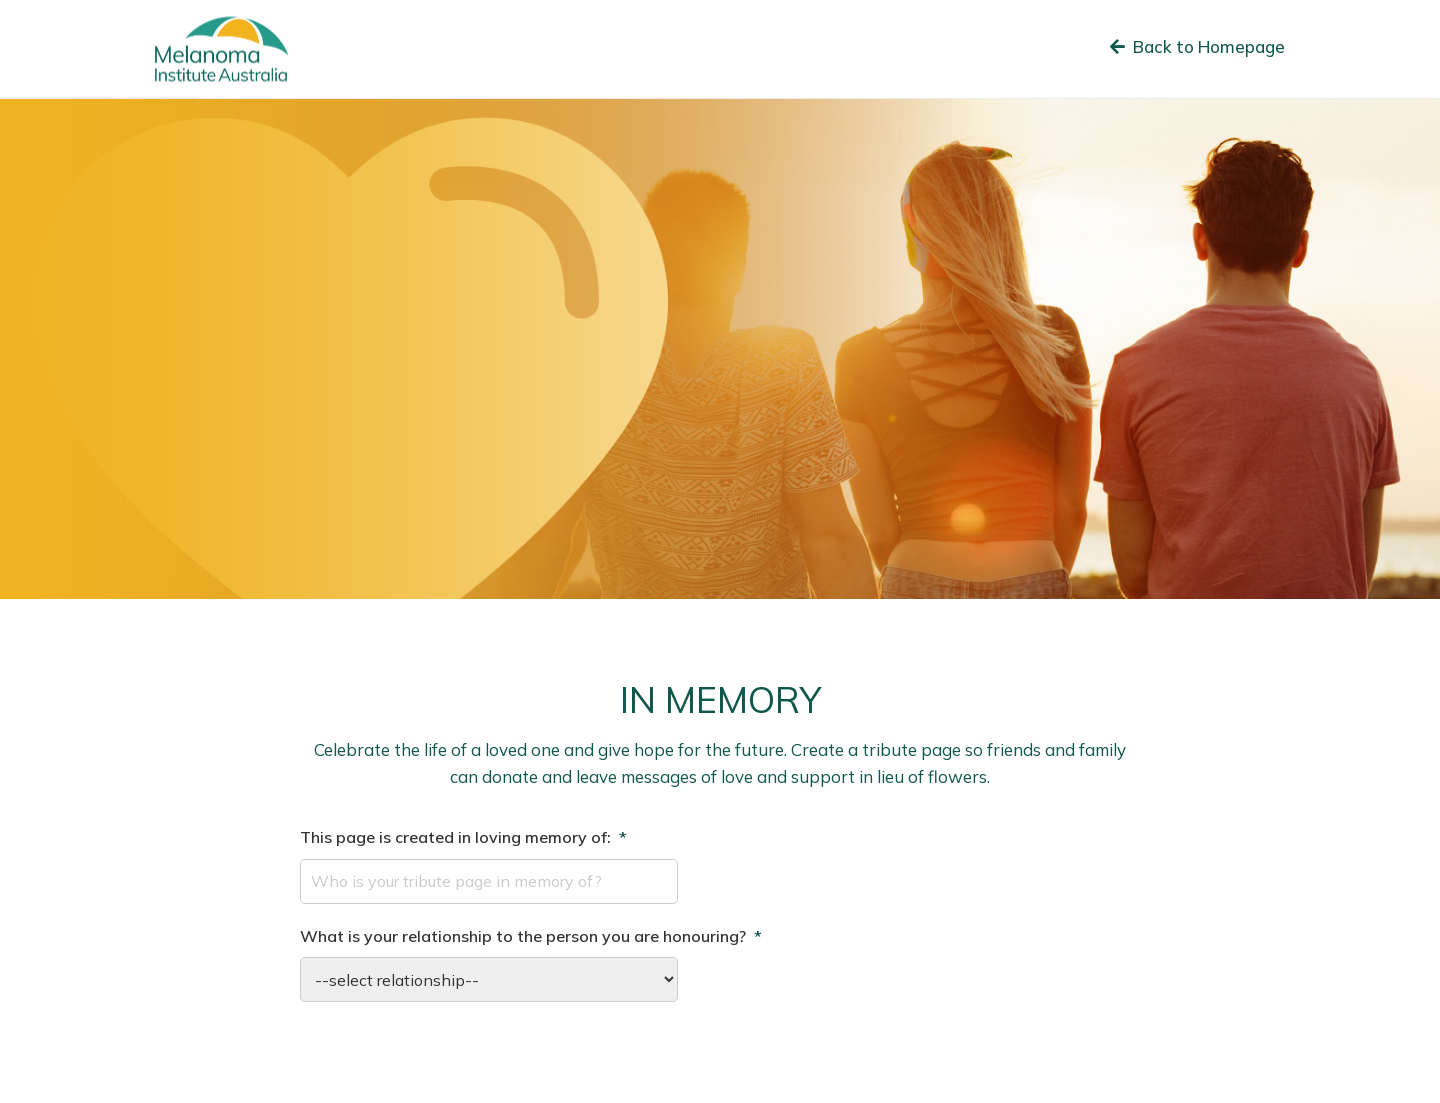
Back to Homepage (1197, 46)
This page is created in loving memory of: (463, 837)
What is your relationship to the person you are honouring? (531, 936)
